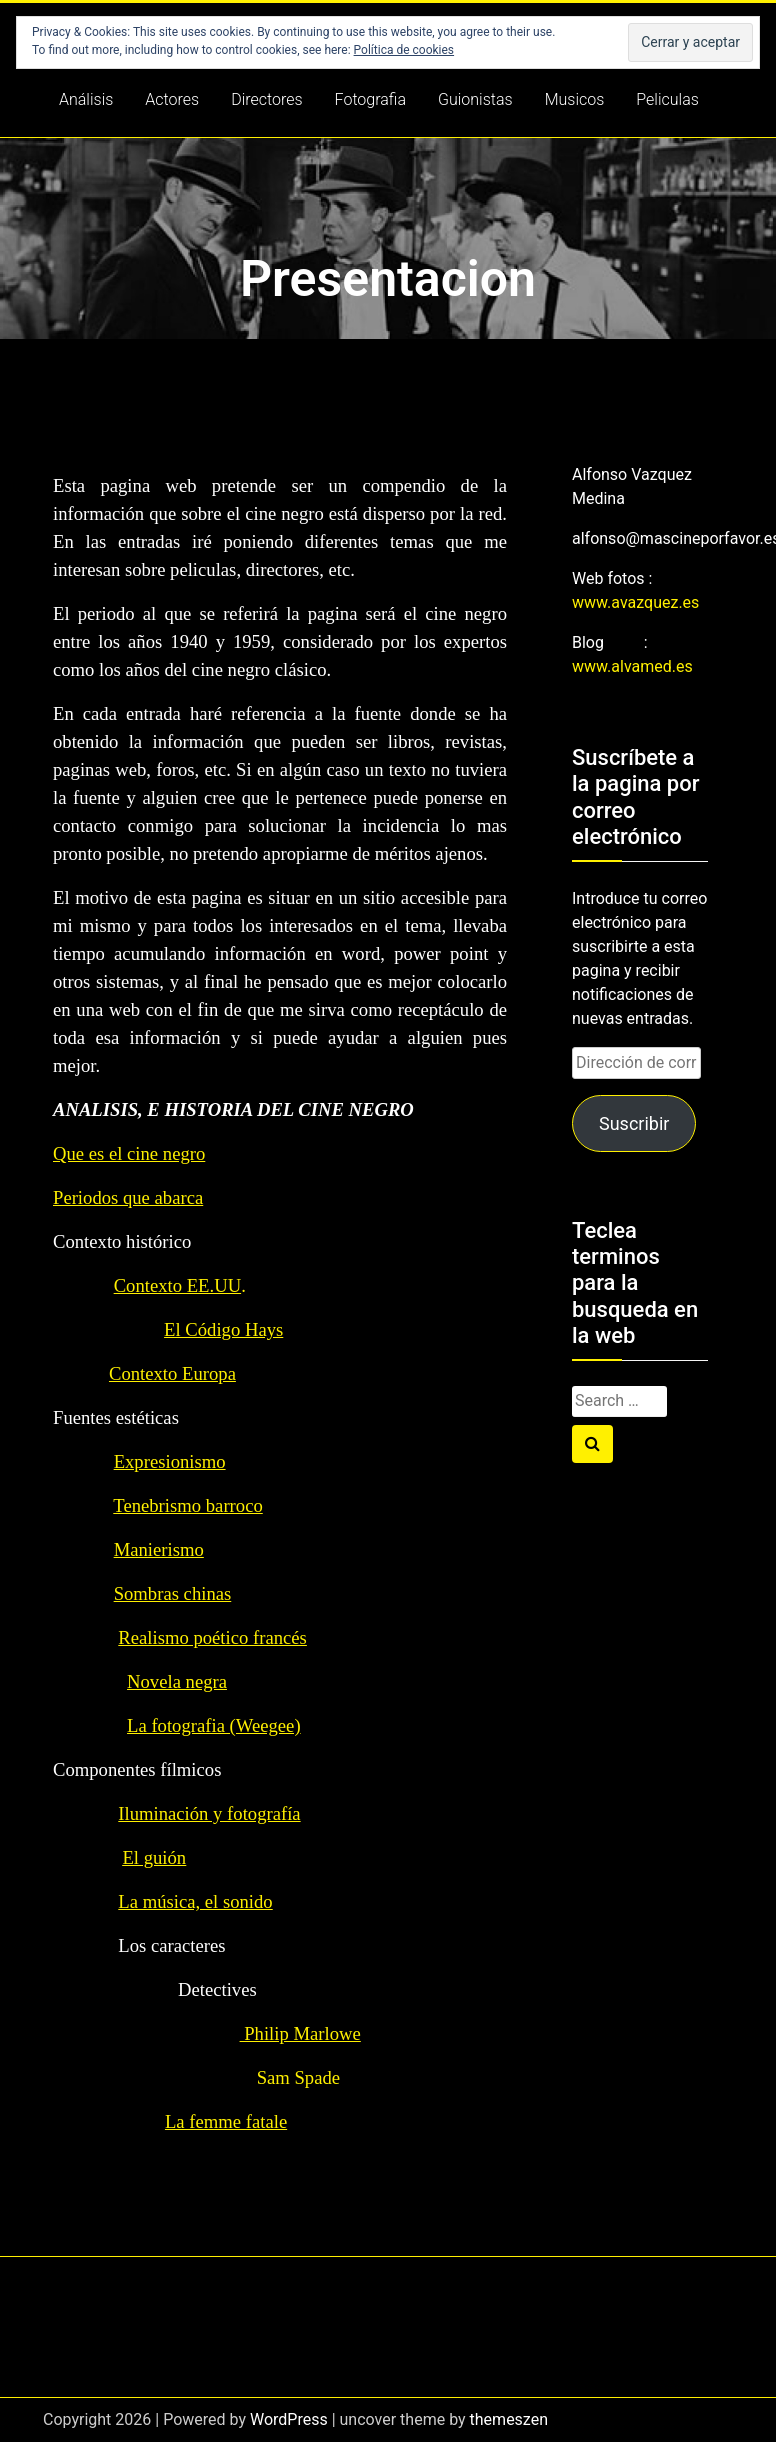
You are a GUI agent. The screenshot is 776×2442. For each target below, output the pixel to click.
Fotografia (370, 99)
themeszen (509, 2419)
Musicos (575, 99)
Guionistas (475, 99)
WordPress (289, 2419)
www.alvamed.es (632, 666)
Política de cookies (404, 50)
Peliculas (667, 99)
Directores (266, 99)
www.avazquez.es (635, 602)
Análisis (86, 99)
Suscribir (634, 1123)
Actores (172, 99)
